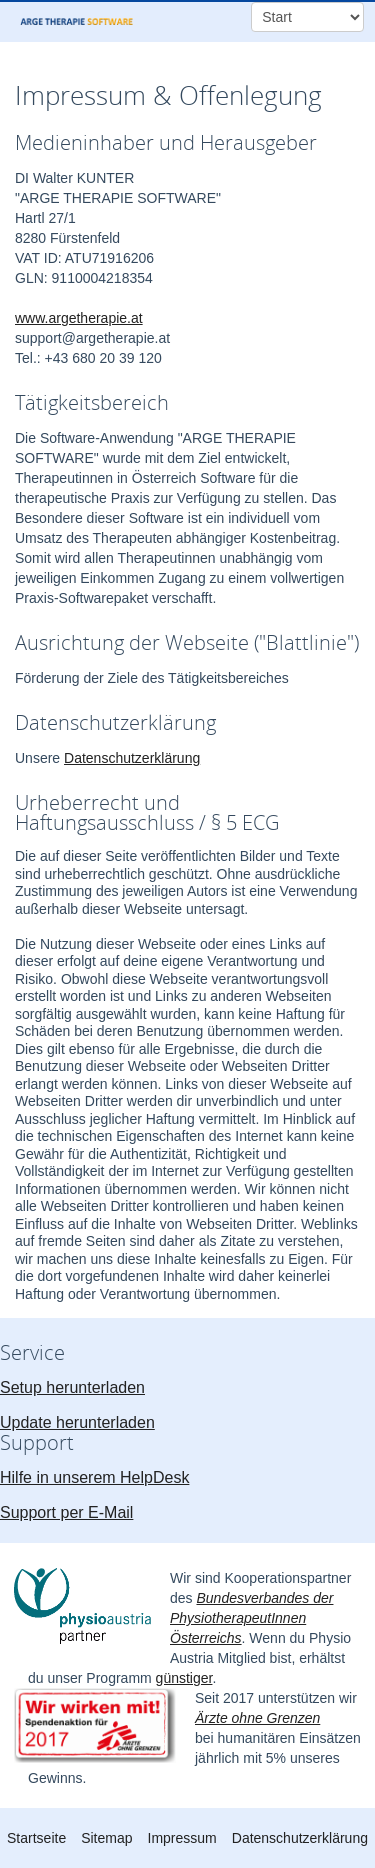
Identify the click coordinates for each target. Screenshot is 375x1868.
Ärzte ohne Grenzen (257, 1718)
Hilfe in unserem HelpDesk (94, 1477)
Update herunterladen (77, 1422)
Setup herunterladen (72, 1387)
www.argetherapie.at (79, 318)
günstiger (184, 1678)
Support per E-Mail (66, 1512)
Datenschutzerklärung (132, 758)
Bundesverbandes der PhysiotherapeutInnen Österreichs (251, 1618)
